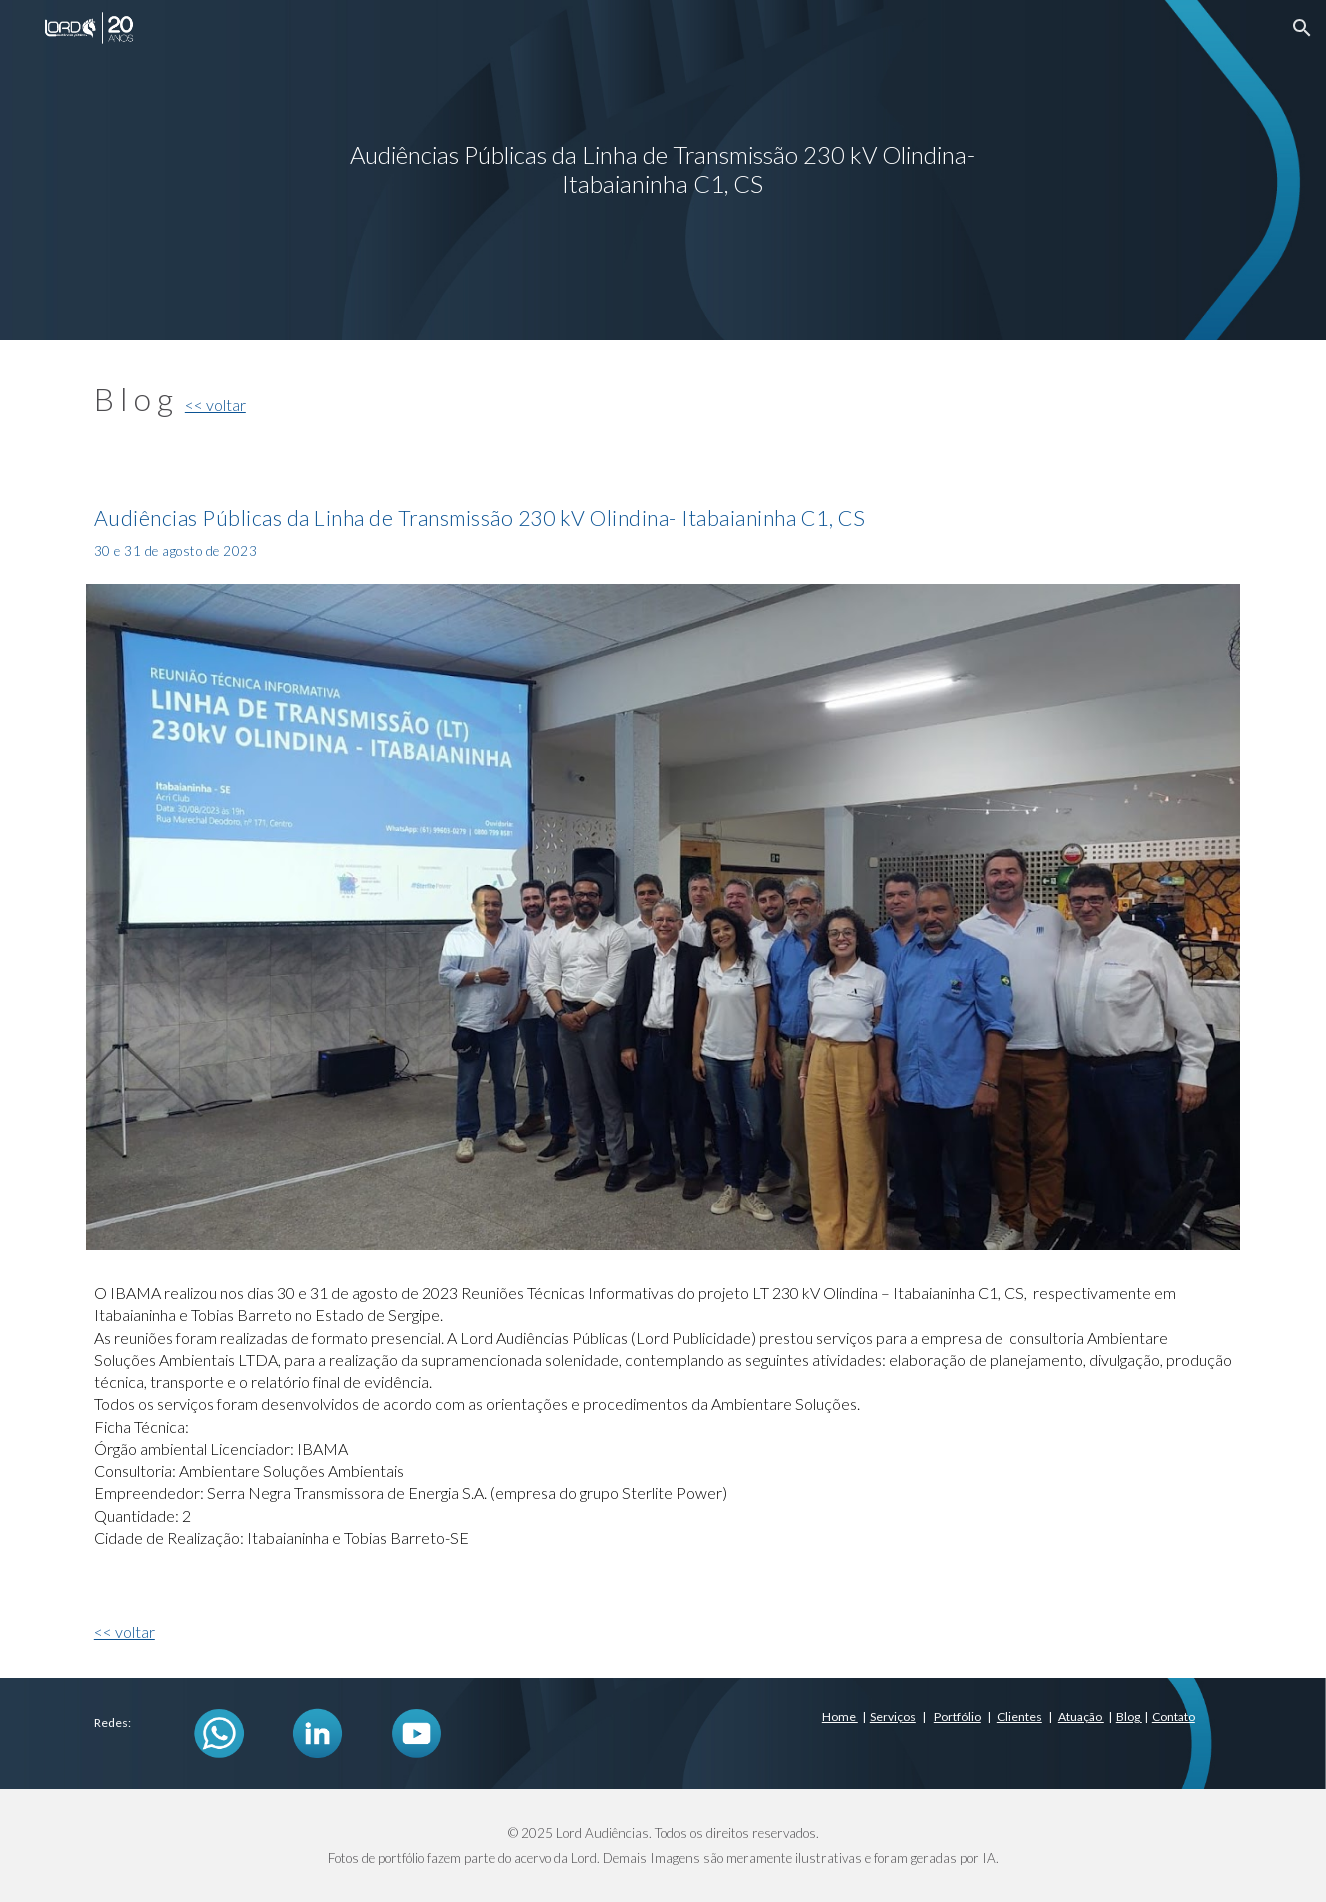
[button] (1302, 28)
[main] (663, 170)
